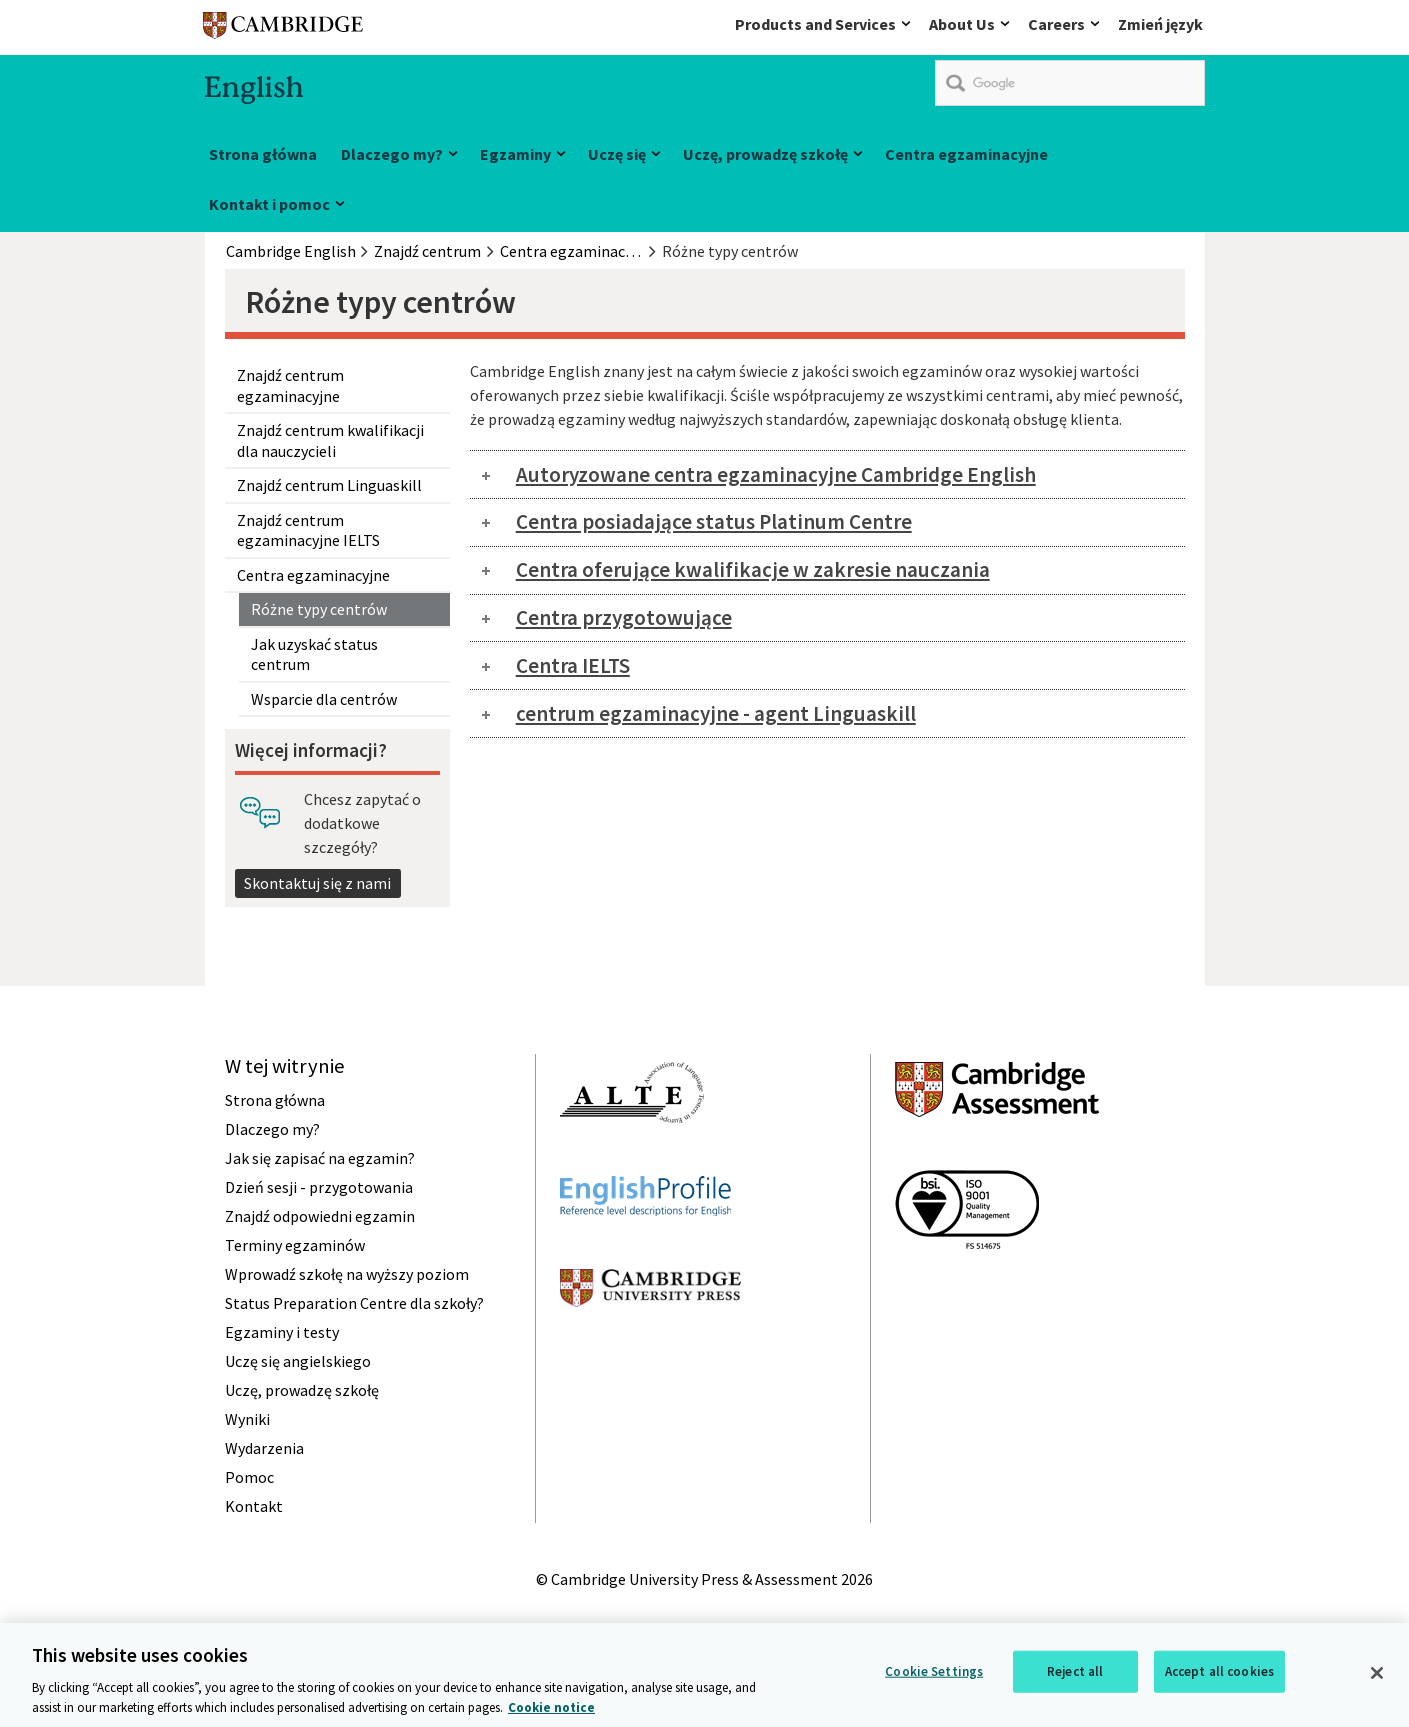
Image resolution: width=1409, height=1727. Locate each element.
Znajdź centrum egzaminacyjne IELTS (308, 530)
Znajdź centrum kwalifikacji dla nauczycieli (330, 440)
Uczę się (617, 154)
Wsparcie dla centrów (324, 699)
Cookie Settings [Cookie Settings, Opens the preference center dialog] (934, 1673)
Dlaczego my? (392, 154)
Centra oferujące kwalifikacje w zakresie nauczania (753, 569)
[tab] (827, 474)
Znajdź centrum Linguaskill (329, 485)
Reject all (1075, 1673)
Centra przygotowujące (624, 617)
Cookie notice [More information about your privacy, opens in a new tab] (551, 1709)
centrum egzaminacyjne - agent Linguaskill (716, 713)
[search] (1070, 83)
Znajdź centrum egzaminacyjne (290, 385)
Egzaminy (515, 154)
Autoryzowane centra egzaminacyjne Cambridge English (776, 474)
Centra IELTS (573, 665)
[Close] (1377, 1675)
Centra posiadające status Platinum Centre (714, 521)
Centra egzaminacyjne (966, 154)
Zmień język (1160, 24)
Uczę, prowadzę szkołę (765, 154)
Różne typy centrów (319, 609)
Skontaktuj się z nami (317, 883)
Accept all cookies (1219, 1673)
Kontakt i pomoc (269, 204)
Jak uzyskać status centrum (314, 654)
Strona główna (263, 154)
